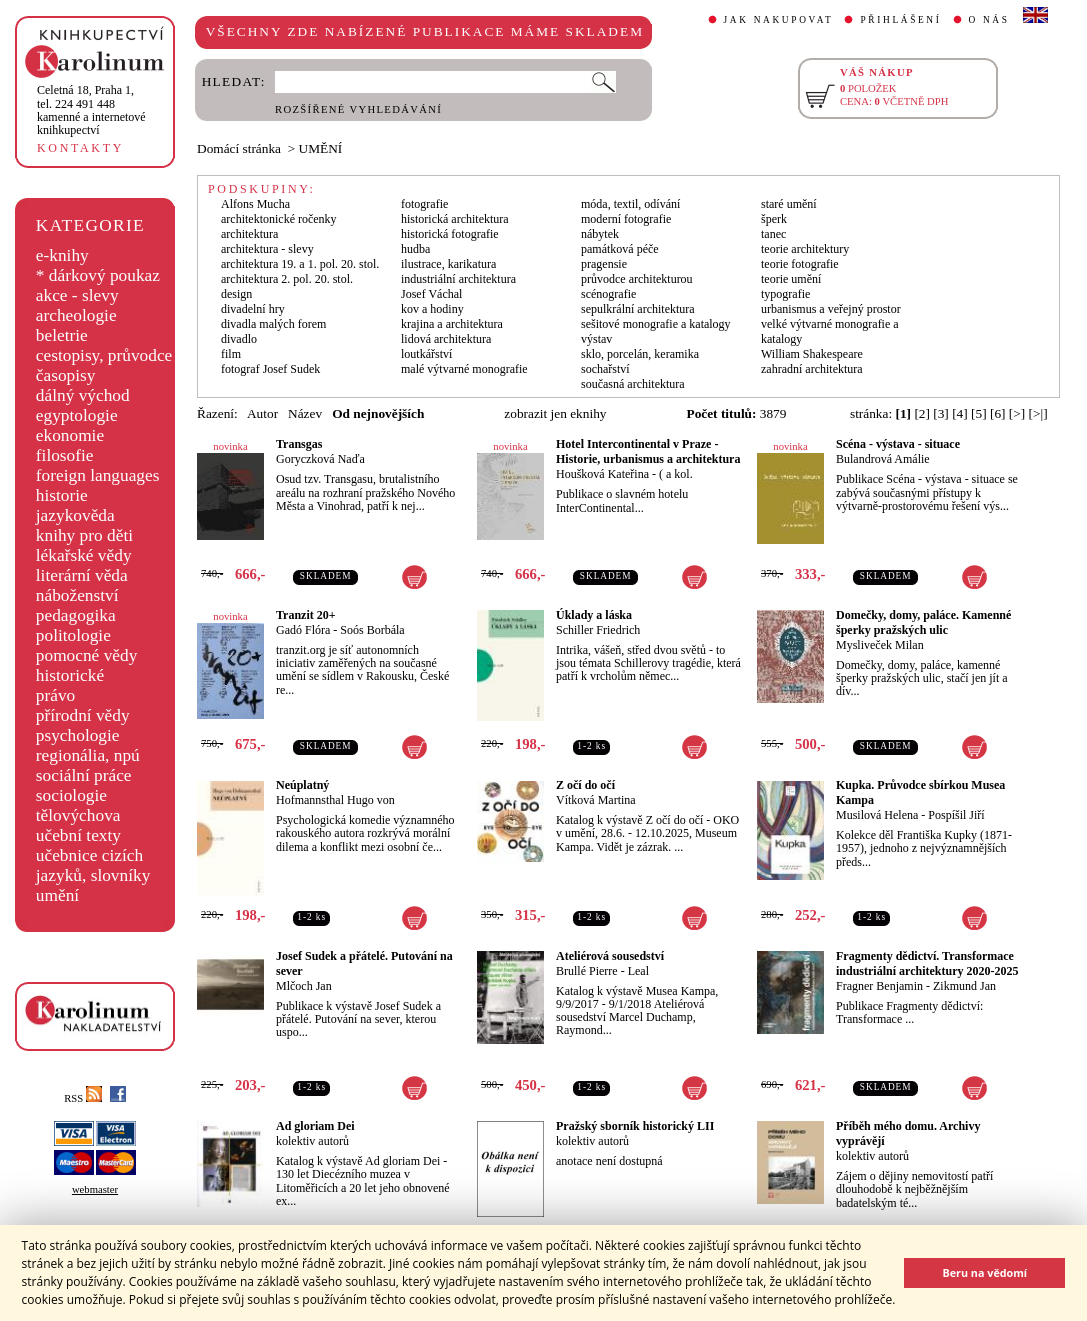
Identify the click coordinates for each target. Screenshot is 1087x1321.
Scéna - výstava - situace (898, 444)
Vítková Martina (596, 800)
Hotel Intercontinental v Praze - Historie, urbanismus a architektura (648, 451)
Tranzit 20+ (306, 615)
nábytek (600, 234)
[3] (941, 413)
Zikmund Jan (964, 986)
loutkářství (426, 354)
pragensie (604, 264)
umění (57, 895)
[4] (960, 413)
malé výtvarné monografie (464, 369)
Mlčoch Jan (304, 986)
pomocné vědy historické (87, 665)
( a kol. (676, 474)
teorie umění (791, 279)
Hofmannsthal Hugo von (335, 800)
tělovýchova (78, 815)
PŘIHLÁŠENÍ (900, 20)
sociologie (71, 795)
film (231, 354)
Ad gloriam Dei (315, 1126)
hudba (415, 249)
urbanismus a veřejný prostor (831, 309)
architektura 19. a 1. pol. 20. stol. (300, 264)
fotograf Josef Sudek (270, 369)
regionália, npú (88, 755)
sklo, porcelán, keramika (640, 354)
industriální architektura (458, 279)
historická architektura (455, 219)
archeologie (76, 315)
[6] (998, 413)
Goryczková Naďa (320, 459)
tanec (773, 234)
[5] (979, 413)
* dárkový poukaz (98, 275)
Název (305, 413)
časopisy (66, 375)
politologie (73, 635)
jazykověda (75, 515)
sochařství (605, 369)
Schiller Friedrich (598, 630)
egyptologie (77, 415)
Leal (638, 971)
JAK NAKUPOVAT (779, 20)
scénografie (608, 294)
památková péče (620, 249)
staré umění (789, 204)
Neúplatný (302, 785)
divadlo (239, 339)
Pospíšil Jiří (956, 815)
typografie (785, 294)
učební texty (78, 835)
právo (55, 695)
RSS (83, 1098)
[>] (1017, 413)
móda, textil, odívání (630, 204)
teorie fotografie (800, 264)
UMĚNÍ (321, 148)
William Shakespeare (812, 354)
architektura (249, 234)
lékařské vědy (84, 555)
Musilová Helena (877, 815)
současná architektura (633, 384)
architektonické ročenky (279, 219)
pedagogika (76, 615)
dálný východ (83, 395)
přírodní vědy (83, 715)
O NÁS (989, 20)
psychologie (78, 735)
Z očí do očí (585, 785)
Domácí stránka (239, 148)
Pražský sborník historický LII (635, 1126)
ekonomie (70, 435)
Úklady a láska (594, 615)
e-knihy (62, 255)
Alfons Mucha (255, 204)
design (236, 294)
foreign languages (98, 475)
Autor (262, 413)
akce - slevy (77, 295)
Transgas (299, 444)
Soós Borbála (372, 630)
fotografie (424, 204)
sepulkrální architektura (638, 309)
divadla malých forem (273, 324)
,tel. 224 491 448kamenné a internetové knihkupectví (91, 110)
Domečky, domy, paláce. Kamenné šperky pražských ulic (923, 622)
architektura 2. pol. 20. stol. (287, 279)
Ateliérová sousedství (610, 956)
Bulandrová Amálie (883, 459)
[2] (922, 413)
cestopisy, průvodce (104, 355)
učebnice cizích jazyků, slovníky (93, 865)
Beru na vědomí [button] (984, 1272)
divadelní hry (253, 309)
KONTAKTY (80, 148)
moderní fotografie (626, 219)
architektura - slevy (267, 249)
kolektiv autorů (312, 1141)
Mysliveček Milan (880, 645)
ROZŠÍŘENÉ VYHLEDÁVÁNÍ (358, 109)
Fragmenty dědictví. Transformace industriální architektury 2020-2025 (927, 963)
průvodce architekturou (637, 279)
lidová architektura (446, 339)
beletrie (62, 335)
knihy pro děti (84, 535)
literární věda (82, 575)
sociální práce (84, 775)
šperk (774, 219)
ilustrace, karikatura (448, 264)
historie (62, 495)
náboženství (77, 595)
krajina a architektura (452, 324)
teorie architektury (805, 249)
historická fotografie (450, 234)
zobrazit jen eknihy (555, 413)
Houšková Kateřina (602, 474)
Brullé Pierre (587, 971)
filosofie (65, 455)
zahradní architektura (812, 369)
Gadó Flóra (303, 630)
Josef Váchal (431, 294)
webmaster (95, 1189)
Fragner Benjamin (879, 986)
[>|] (1038, 413)
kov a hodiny (432, 309)
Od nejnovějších (378, 413)
